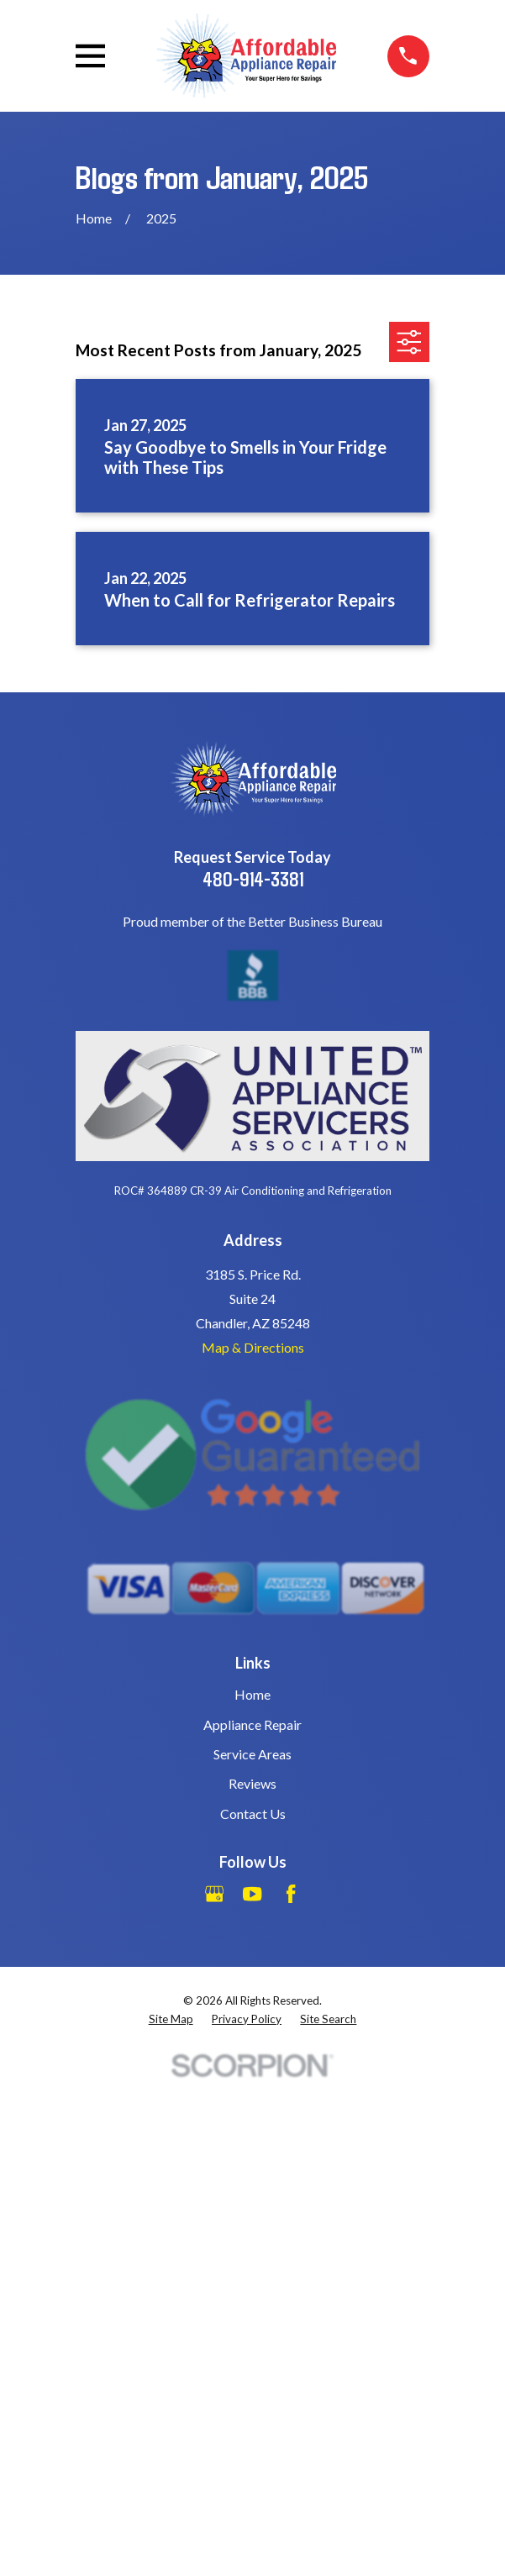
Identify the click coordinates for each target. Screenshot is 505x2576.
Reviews (252, 1783)
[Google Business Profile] (214, 1894)
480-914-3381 (253, 878)
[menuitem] (171, 2019)
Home (252, 1694)
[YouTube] (252, 1894)
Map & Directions (253, 1347)
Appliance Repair (252, 1724)
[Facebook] (290, 1894)
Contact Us (253, 1814)
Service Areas (252, 1754)
